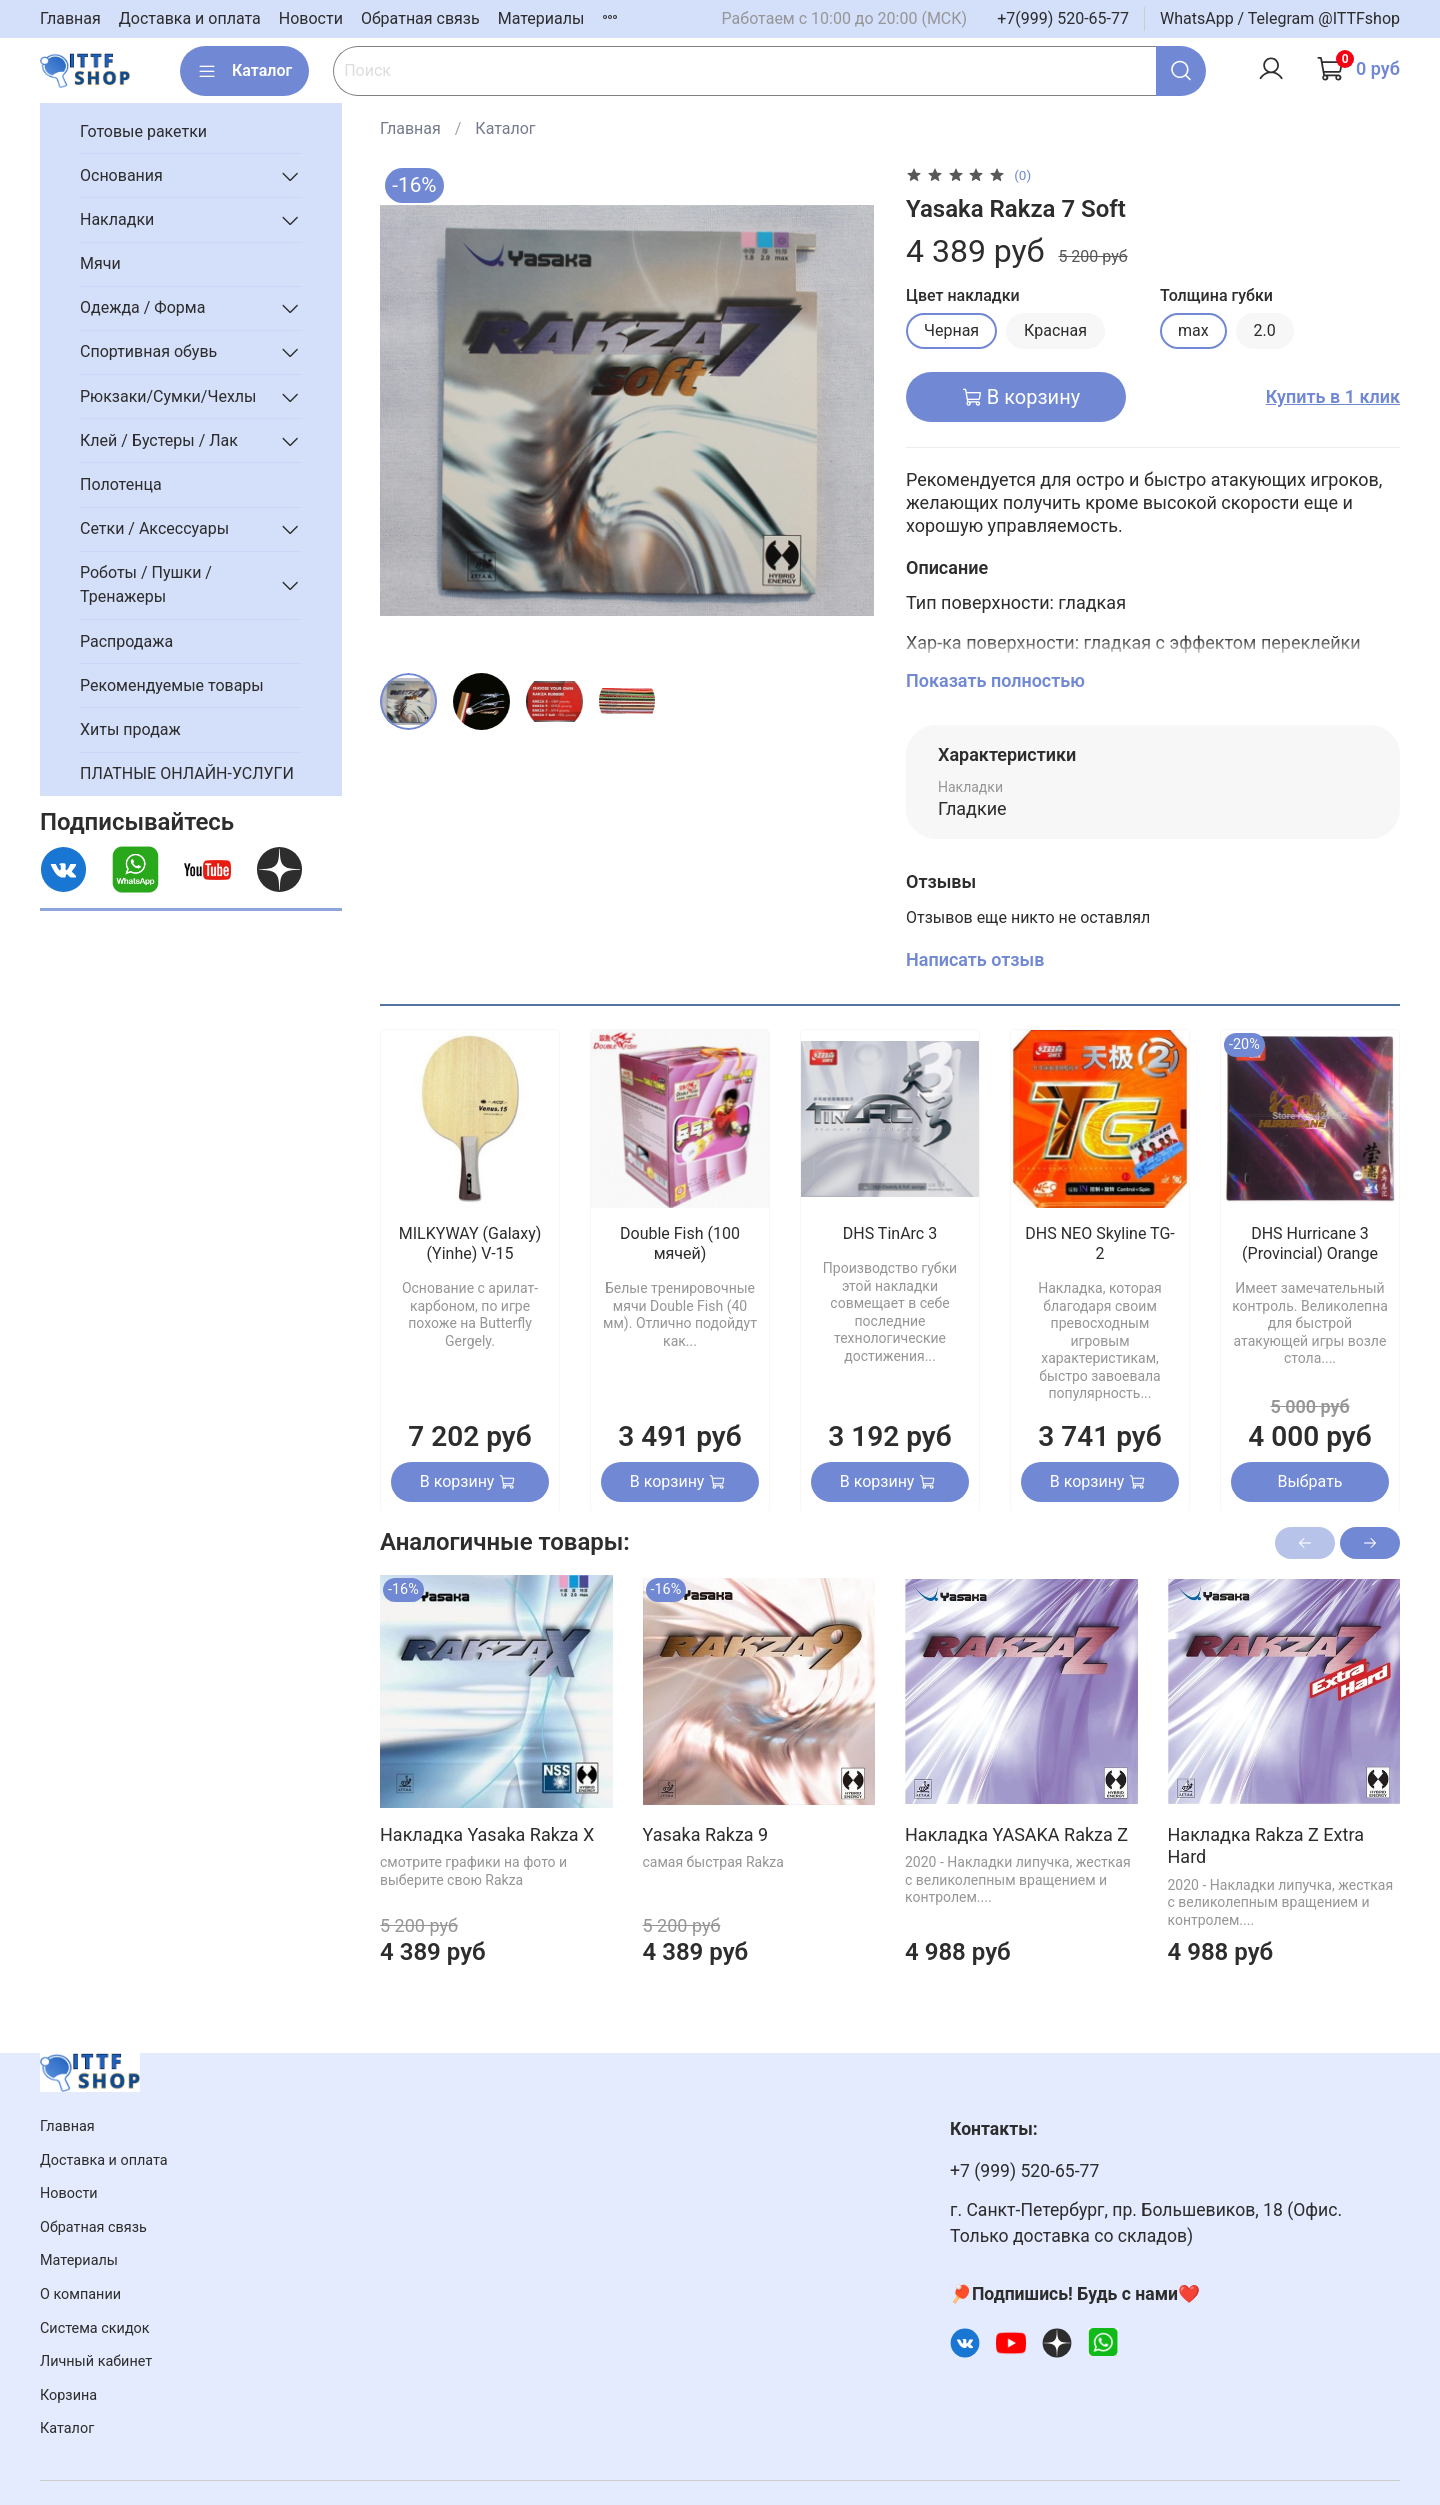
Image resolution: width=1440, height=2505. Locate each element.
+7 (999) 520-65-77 (1024, 2171)
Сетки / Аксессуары (154, 528)
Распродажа (126, 641)
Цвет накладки (963, 295)
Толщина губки (1216, 295)
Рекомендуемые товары (172, 685)
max (1193, 330)
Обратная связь (420, 18)
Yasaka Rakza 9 (705, 1833)
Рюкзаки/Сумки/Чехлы (168, 396)
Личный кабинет (96, 2361)
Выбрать (1309, 1480)
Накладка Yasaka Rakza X (487, 1833)
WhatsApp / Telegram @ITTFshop (1280, 18)
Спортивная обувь (148, 351)
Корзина (68, 2395)
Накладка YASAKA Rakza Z (1016, 1833)
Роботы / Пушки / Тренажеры (146, 584)
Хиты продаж (130, 729)
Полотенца (121, 484)
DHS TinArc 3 (890, 1233)
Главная (70, 18)
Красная (1055, 330)
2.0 (1265, 330)
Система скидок (95, 2328)
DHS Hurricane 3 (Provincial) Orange (1310, 1243)
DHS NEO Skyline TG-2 (1099, 1243)
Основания (121, 175)
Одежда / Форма (142, 307)
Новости (311, 18)
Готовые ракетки (143, 131)
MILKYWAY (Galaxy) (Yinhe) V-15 (470, 1243)
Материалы (541, 18)
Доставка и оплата (190, 18)
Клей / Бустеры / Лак (159, 440)
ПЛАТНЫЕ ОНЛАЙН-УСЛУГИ (187, 773)
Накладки (117, 219)
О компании (80, 2294)
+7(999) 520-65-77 (1063, 18)
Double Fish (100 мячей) (680, 1243)
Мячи (100, 263)
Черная (951, 330)
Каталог (244, 71)
